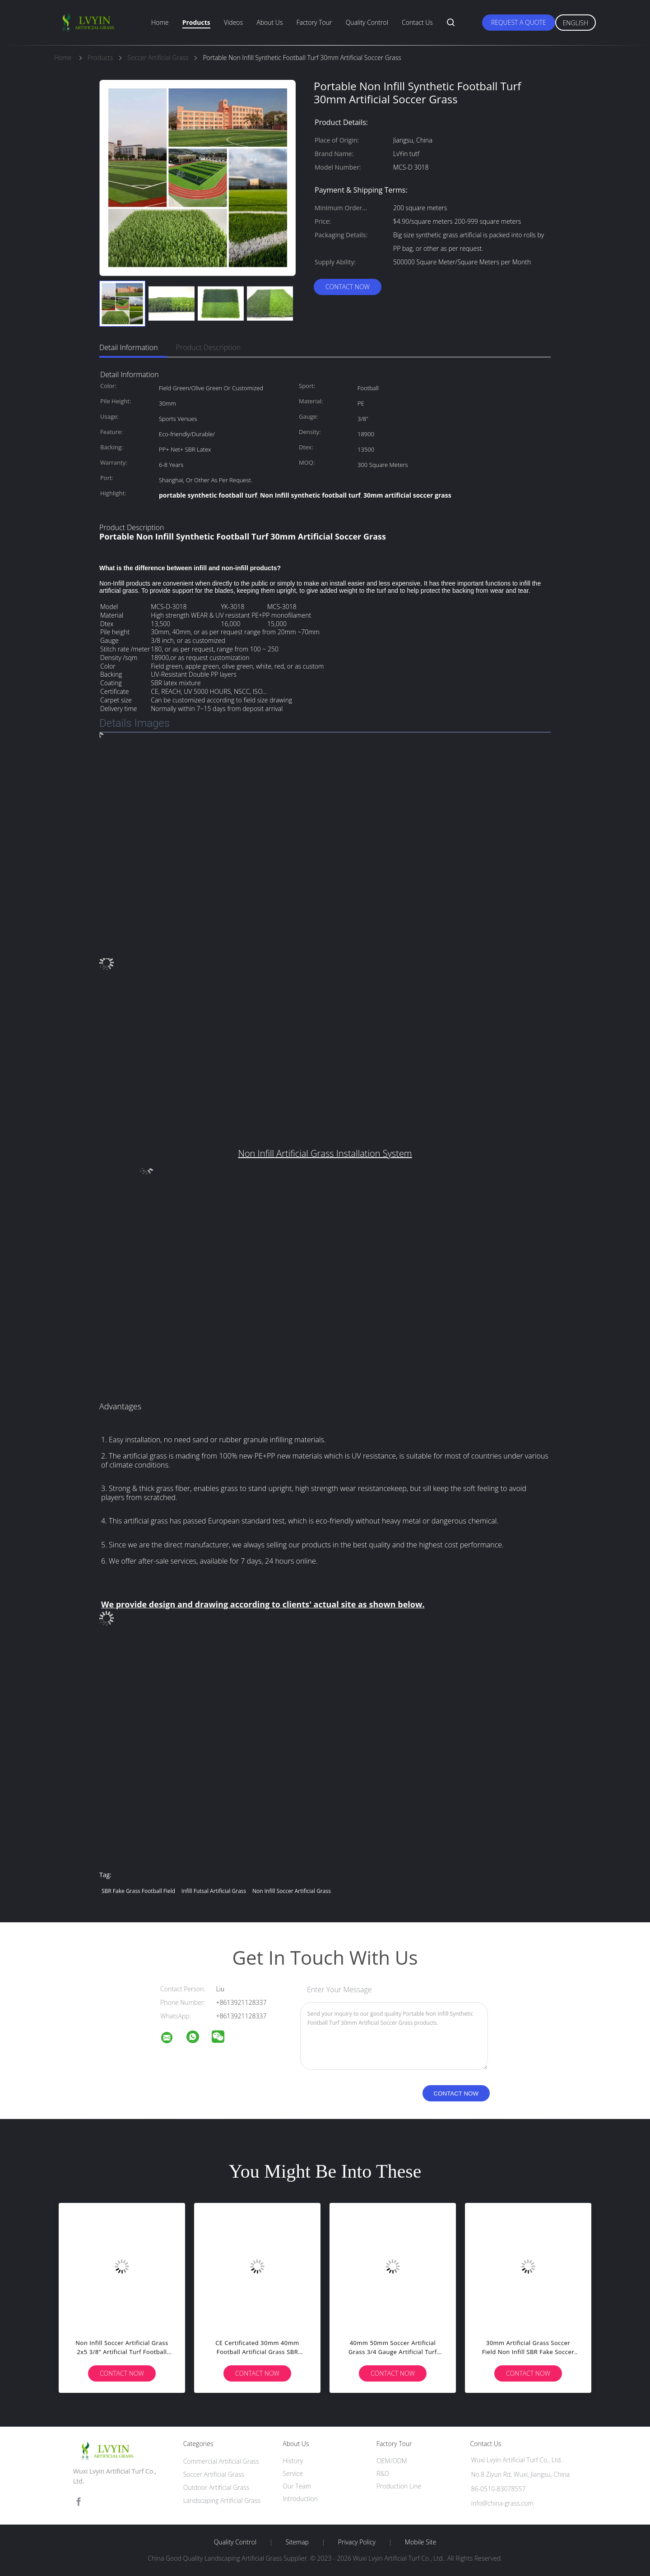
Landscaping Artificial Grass (222, 2500)
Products (196, 22)
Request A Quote (518, 22)
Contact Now (347, 286)
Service (293, 2473)
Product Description (208, 347)
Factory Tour (314, 22)
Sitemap (297, 2542)
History (293, 2460)
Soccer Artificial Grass (213, 2474)
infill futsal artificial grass (213, 1891)
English (575, 22)
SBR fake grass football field (138, 1891)
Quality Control (367, 22)
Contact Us (417, 22)
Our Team (297, 2486)
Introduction (300, 2498)
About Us (269, 22)
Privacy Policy (357, 2542)
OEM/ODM (391, 2460)
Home (159, 22)
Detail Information (128, 347)
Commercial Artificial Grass (221, 2461)
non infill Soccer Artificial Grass (291, 1891)
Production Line (398, 2486)
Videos (233, 22)
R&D (382, 2473)
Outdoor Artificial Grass (216, 2487)
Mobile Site (420, 2542)
